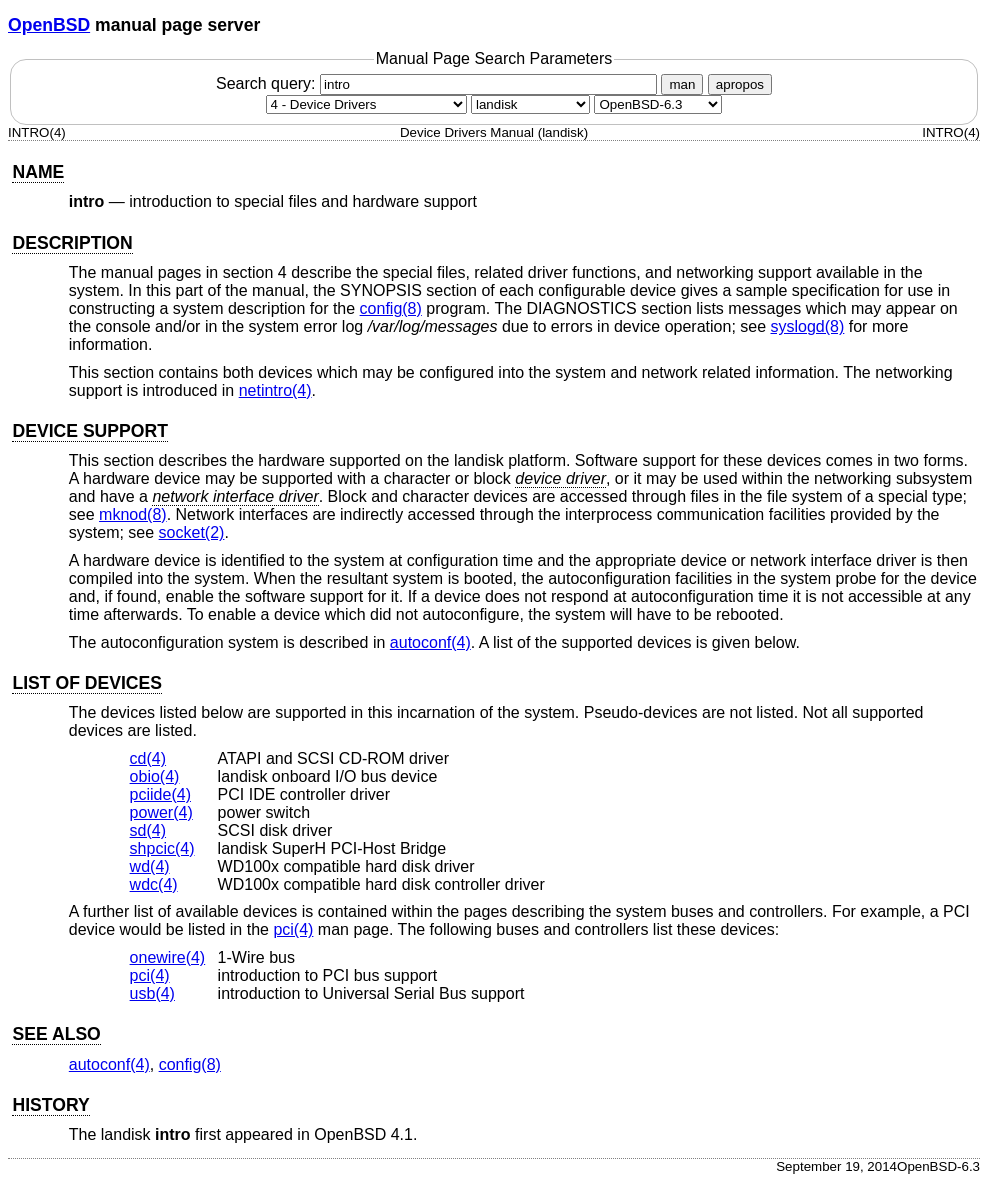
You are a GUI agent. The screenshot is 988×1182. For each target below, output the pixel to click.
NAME (38, 172)
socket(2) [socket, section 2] (192, 532)
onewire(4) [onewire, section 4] (168, 957)
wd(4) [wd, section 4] (150, 866)
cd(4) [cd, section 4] (148, 758)
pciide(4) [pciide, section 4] (160, 794)
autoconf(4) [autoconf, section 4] (430, 642)
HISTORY (50, 1105)
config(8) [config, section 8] (391, 308)
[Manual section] (366, 104)
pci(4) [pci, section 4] (293, 929)
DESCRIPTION (72, 243)
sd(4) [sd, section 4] (148, 830)
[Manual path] (658, 104)
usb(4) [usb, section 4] (152, 993)
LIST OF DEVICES (87, 683)
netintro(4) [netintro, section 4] (275, 390)
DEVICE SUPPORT (89, 431)
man (682, 84)
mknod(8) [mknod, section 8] (133, 514)
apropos (740, 84)
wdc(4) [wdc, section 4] (154, 884)
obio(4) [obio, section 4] (155, 776)
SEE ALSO (56, 1034)
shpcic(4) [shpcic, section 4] (162, 848)
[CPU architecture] (530, 104)
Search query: (439, 83)
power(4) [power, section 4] (161, 812)
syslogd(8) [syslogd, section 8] (808, 326)
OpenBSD (49, 25)
